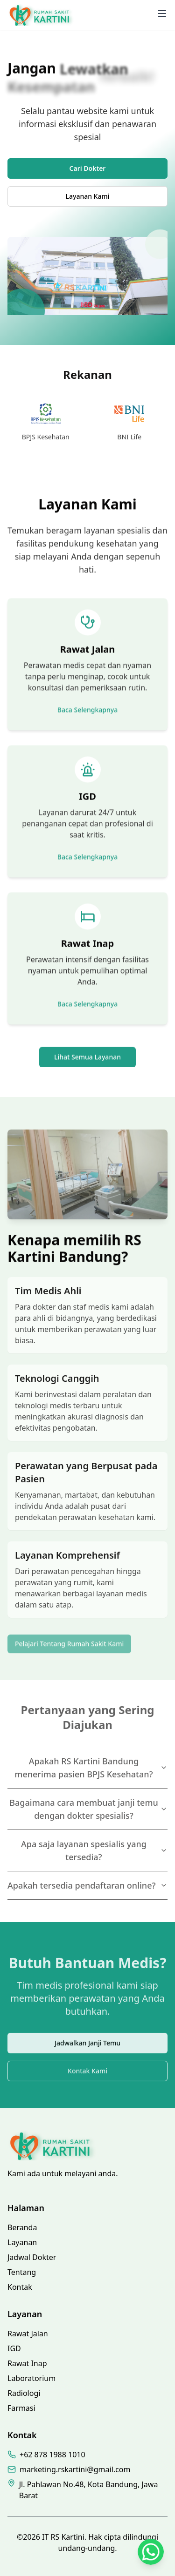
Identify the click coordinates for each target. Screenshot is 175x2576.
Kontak (19, 2287)
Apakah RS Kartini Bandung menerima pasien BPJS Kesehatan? (91, 1767)
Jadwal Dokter (31, 2257)
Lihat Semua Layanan (87, 1058)
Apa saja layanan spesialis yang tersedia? (94, 1850)
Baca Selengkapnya (87, 711)
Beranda (22, 2227)
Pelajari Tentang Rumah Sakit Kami (69, 1648)
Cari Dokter (88, 168)
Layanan (22, 2242)
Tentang (21, 2272)
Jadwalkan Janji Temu (87, 2049)
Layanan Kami (88, 196)
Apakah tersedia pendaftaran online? (87, 1885)
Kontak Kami (87, 2077)
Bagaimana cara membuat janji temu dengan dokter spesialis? (88, 1809)
